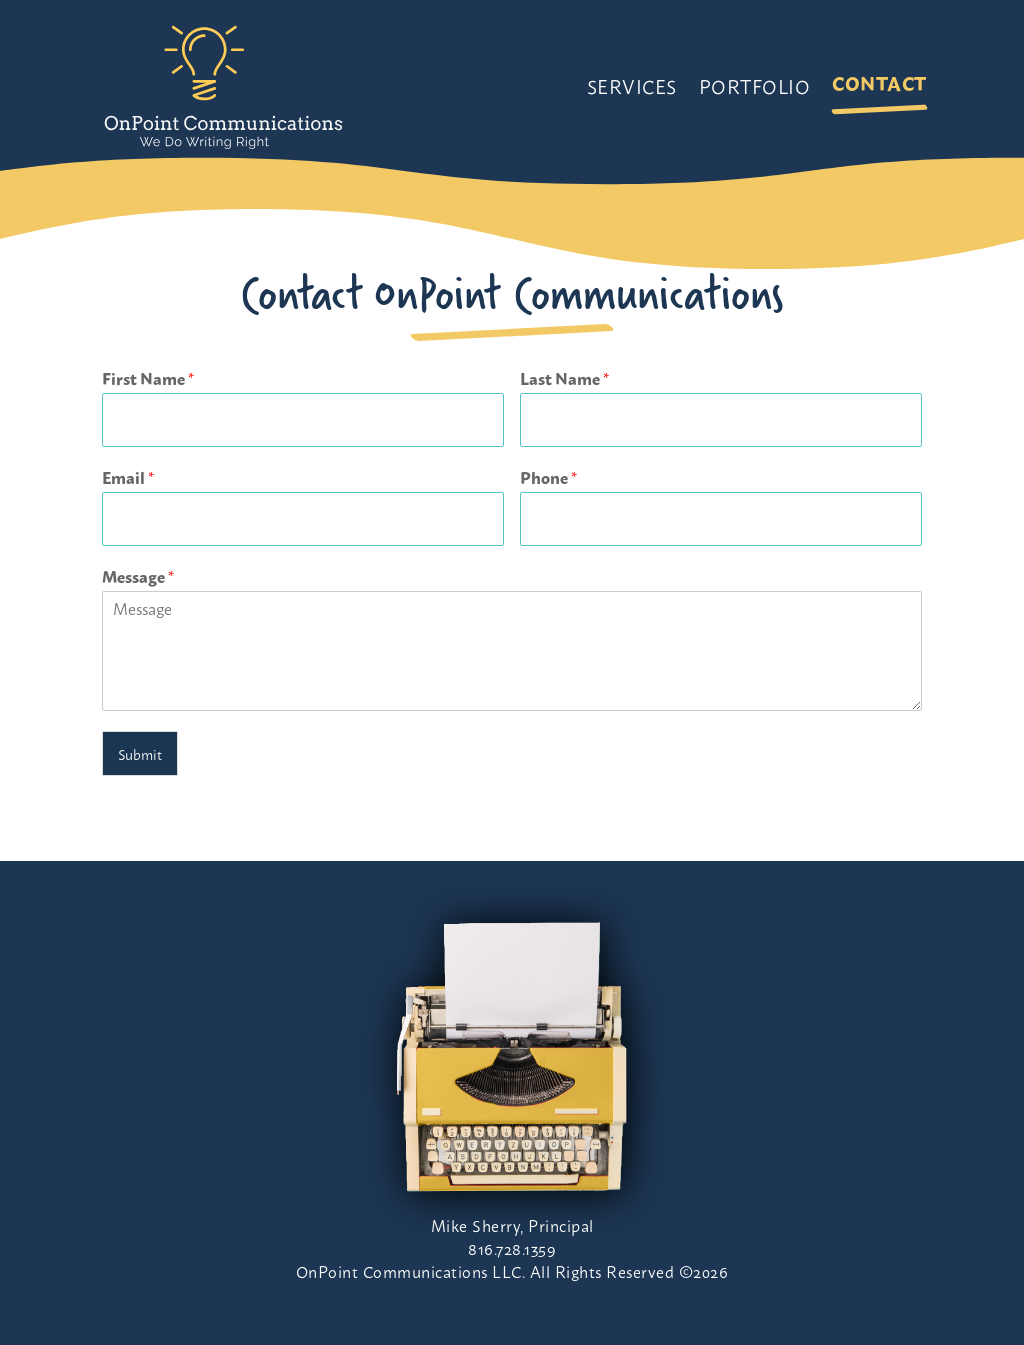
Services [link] (632, 85)
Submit (140, 753)
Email (128, 477)
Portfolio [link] (755, 85)
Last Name (564, 378)
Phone (548, 477)
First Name (148, 378)
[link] (223, 85)
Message (138, 576)
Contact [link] (879, 82)
